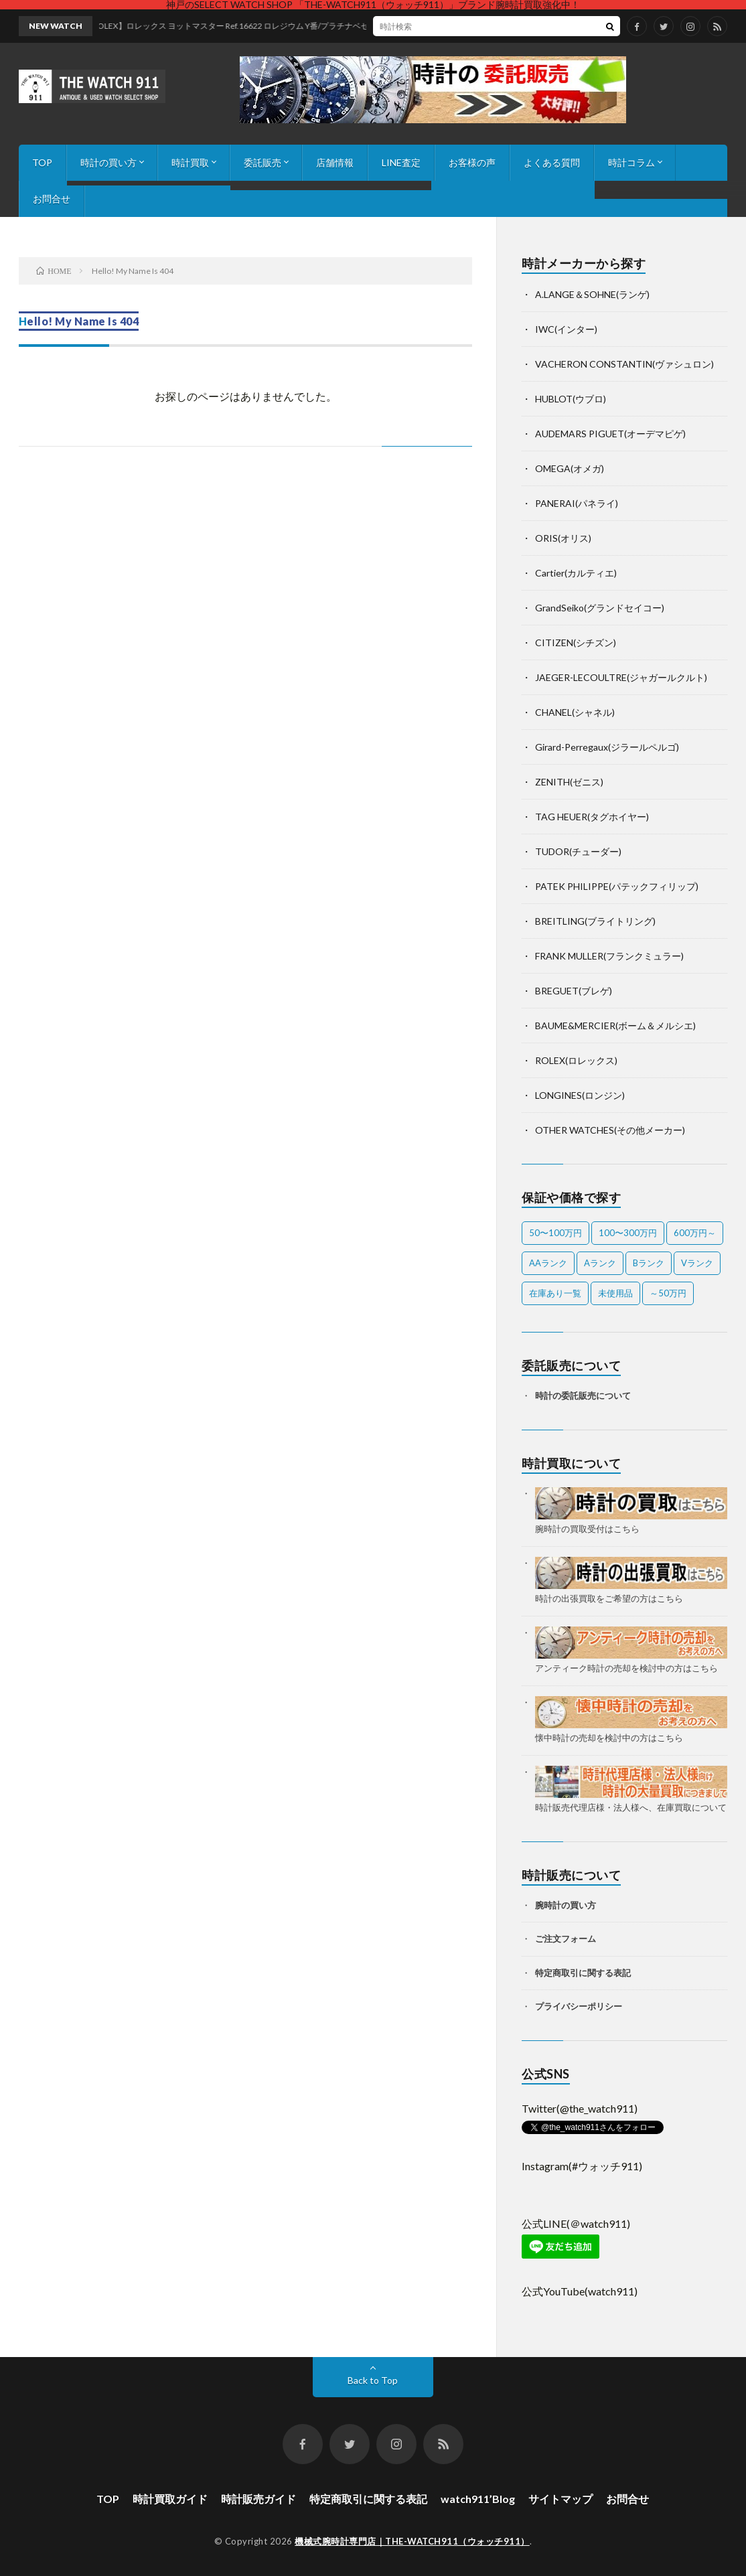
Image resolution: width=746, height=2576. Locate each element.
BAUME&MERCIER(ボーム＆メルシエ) (615, 1025)
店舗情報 (335, 162)
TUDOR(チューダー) (578, 851)
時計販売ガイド (258, 2498)
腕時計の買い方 (565, 1905)
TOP (42, 162)
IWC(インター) (566, 329)
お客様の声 (472, 162)
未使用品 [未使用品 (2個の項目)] (615, 1293)
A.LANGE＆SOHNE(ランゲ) (592, 294)
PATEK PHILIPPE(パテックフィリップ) (616, 886)
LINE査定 (401, 162)
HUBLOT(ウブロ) (570, 398)
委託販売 (262, 162)
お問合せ (51, 198)
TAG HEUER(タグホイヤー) (592, 816)
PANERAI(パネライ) (576, 503)
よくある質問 (552, 162)
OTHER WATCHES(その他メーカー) (610, 1130)
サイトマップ (560, 2498)
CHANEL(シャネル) (575, 712)
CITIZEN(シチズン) (575, 642)
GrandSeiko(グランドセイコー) (599, 607)
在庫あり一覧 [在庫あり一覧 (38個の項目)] (555, 1293)
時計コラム (631, 162)
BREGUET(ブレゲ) (573, 990)
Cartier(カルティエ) (576, 573)
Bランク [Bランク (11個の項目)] (648, 1263)
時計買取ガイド (170, 2498)
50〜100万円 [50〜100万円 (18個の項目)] (555, 1232)
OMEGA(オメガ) (569, 468)
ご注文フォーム (565, 1938)
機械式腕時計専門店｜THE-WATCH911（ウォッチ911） (412, 2541)
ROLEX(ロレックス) (576, 1060)
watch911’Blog (478, 2498)
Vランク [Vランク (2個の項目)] (697, 1263)
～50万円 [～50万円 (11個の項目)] (668, 1293)
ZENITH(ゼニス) (569, 781)
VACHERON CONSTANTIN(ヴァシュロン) (624, 364)
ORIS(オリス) (563, 538)
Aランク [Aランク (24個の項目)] (600, 1263)
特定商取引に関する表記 (583, 1972)
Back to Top (373, 2380)
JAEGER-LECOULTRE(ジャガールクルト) (621, 677)
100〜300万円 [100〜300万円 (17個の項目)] (628, 1232)
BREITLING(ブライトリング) (595, 921)
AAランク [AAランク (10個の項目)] (548, 1263)
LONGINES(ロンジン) (580, 1095)
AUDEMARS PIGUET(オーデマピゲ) (610, 433)
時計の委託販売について (583, 1395)
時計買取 (190, 162)
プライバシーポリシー (578, 2006)
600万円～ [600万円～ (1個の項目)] (695, 1232)
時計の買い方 (108, 162)
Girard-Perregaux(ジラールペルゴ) (607, 747)
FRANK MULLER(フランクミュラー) (609, 956)
